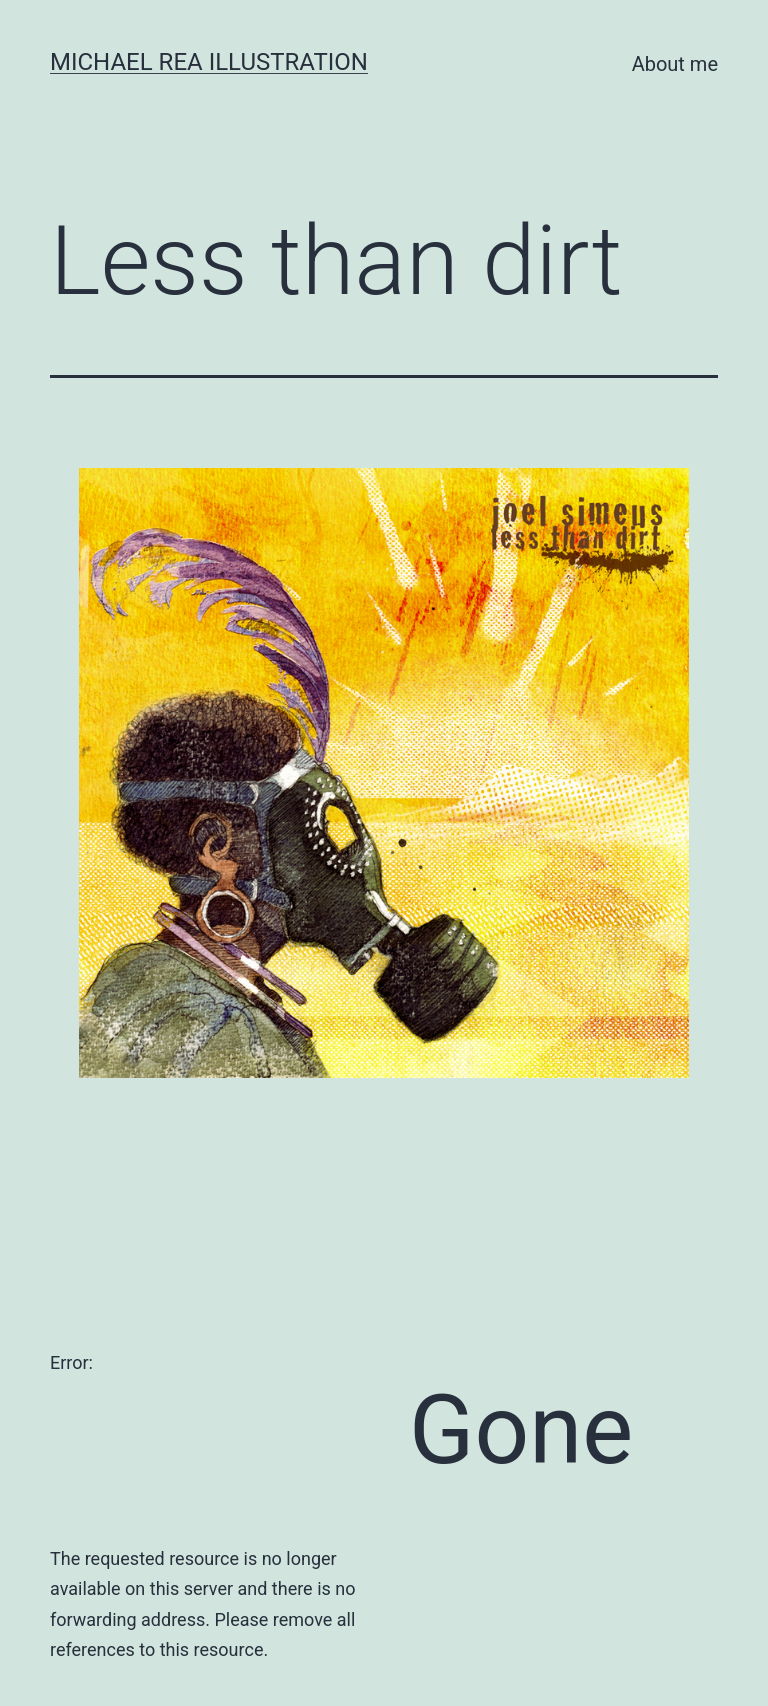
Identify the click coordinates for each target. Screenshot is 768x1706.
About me (675, 64)
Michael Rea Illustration (209, 62)
